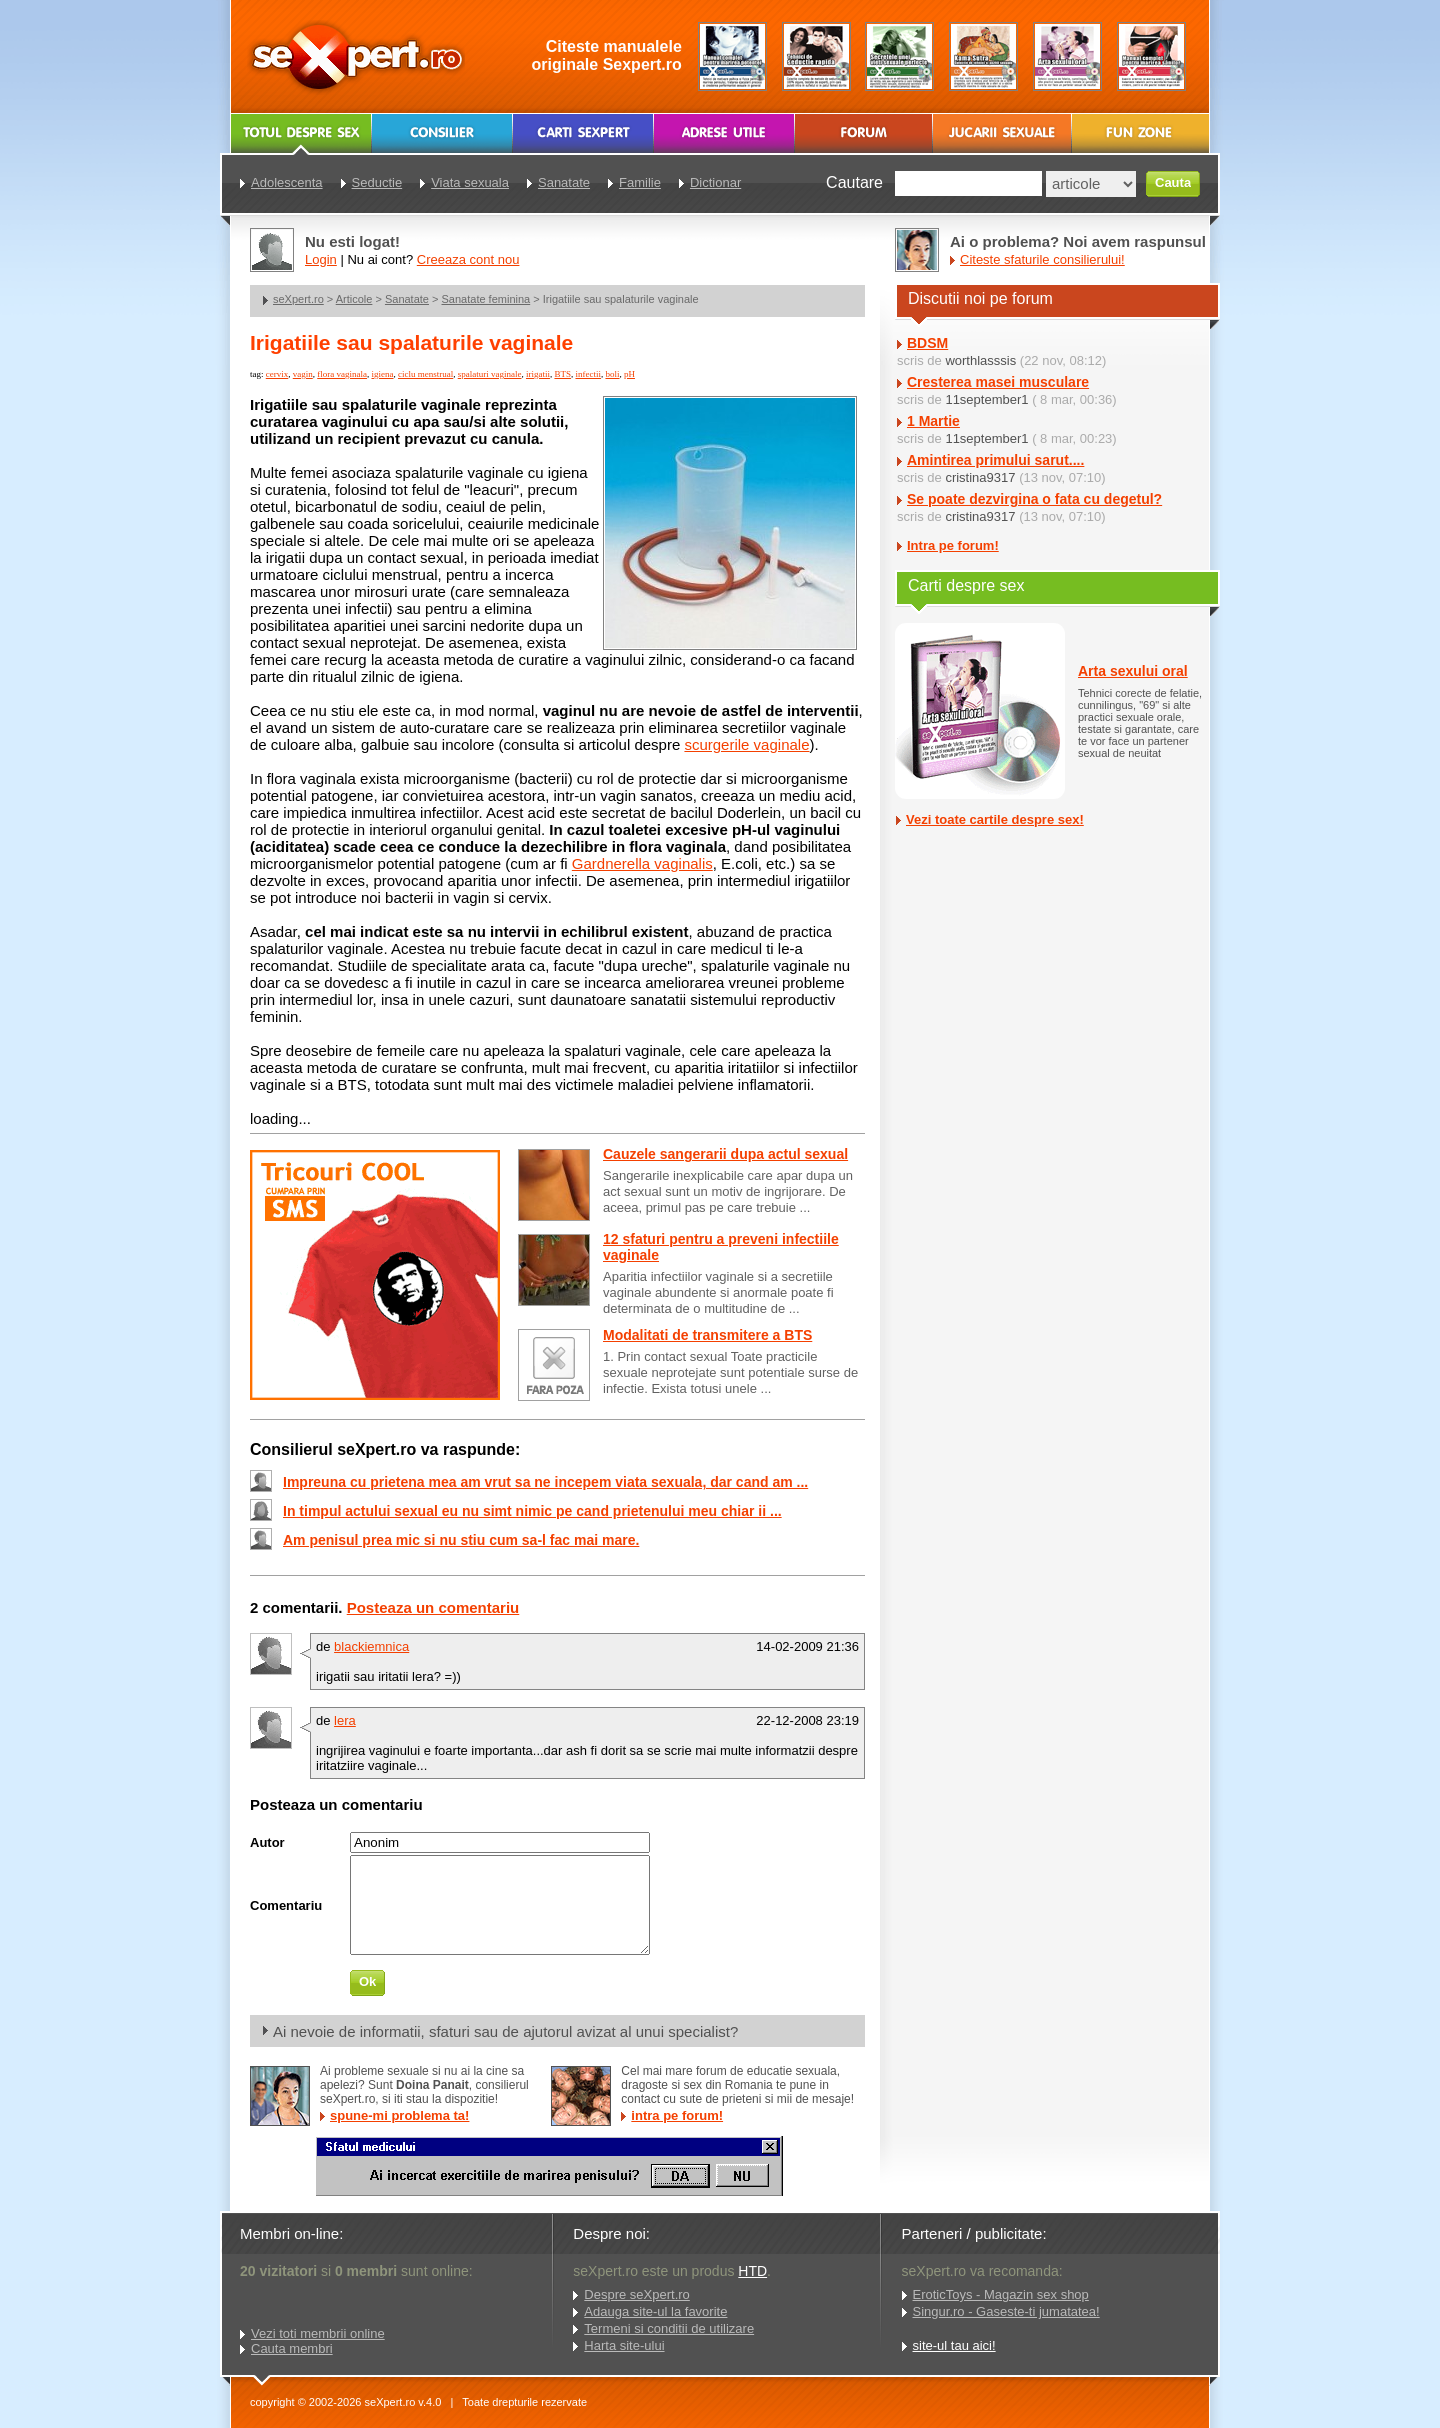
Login (321, 259)
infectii (588, 374)
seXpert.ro (298, 299)
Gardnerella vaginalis (642, 863)
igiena (382, 374)
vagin (303, 374)
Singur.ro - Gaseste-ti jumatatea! (1006, 2311)
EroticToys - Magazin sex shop (1001, 2294)
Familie (640, 182)
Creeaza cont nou (468, 259)
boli (612, 374)
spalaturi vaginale (490, 374)
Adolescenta (287, 182)
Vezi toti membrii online (318, 2333)
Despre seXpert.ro (637, 2294)
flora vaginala (342, 374)
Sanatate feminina (486, 299)
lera (345, 1720)
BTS (562, 374)
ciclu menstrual (425, 374)
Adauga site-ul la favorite (655, 2311)
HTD (752, 2271)
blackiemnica (371, 1646)
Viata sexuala (470, 182)
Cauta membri (292, 2348)
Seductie (377, 182)
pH (629, 374)
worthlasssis (980, 360)
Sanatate (407, 299)
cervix (277, 374)
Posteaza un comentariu (433, 1607)
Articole (354, 299)
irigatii (538, 374)
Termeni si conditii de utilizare (669, 2328)
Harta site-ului (624, 2345)
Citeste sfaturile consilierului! (1042, 259)
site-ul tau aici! (954, 2345)
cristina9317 (980, 477)
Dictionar (715, 182)
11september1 (986, 399)
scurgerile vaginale (746, 744)
